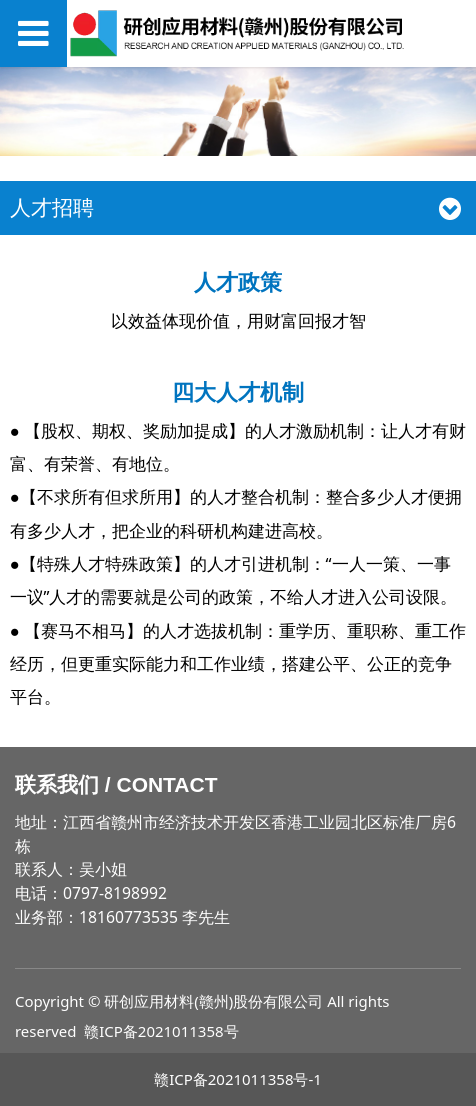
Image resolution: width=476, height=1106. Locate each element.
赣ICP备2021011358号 (161, 1031)
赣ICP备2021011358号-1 (238, 1079)
